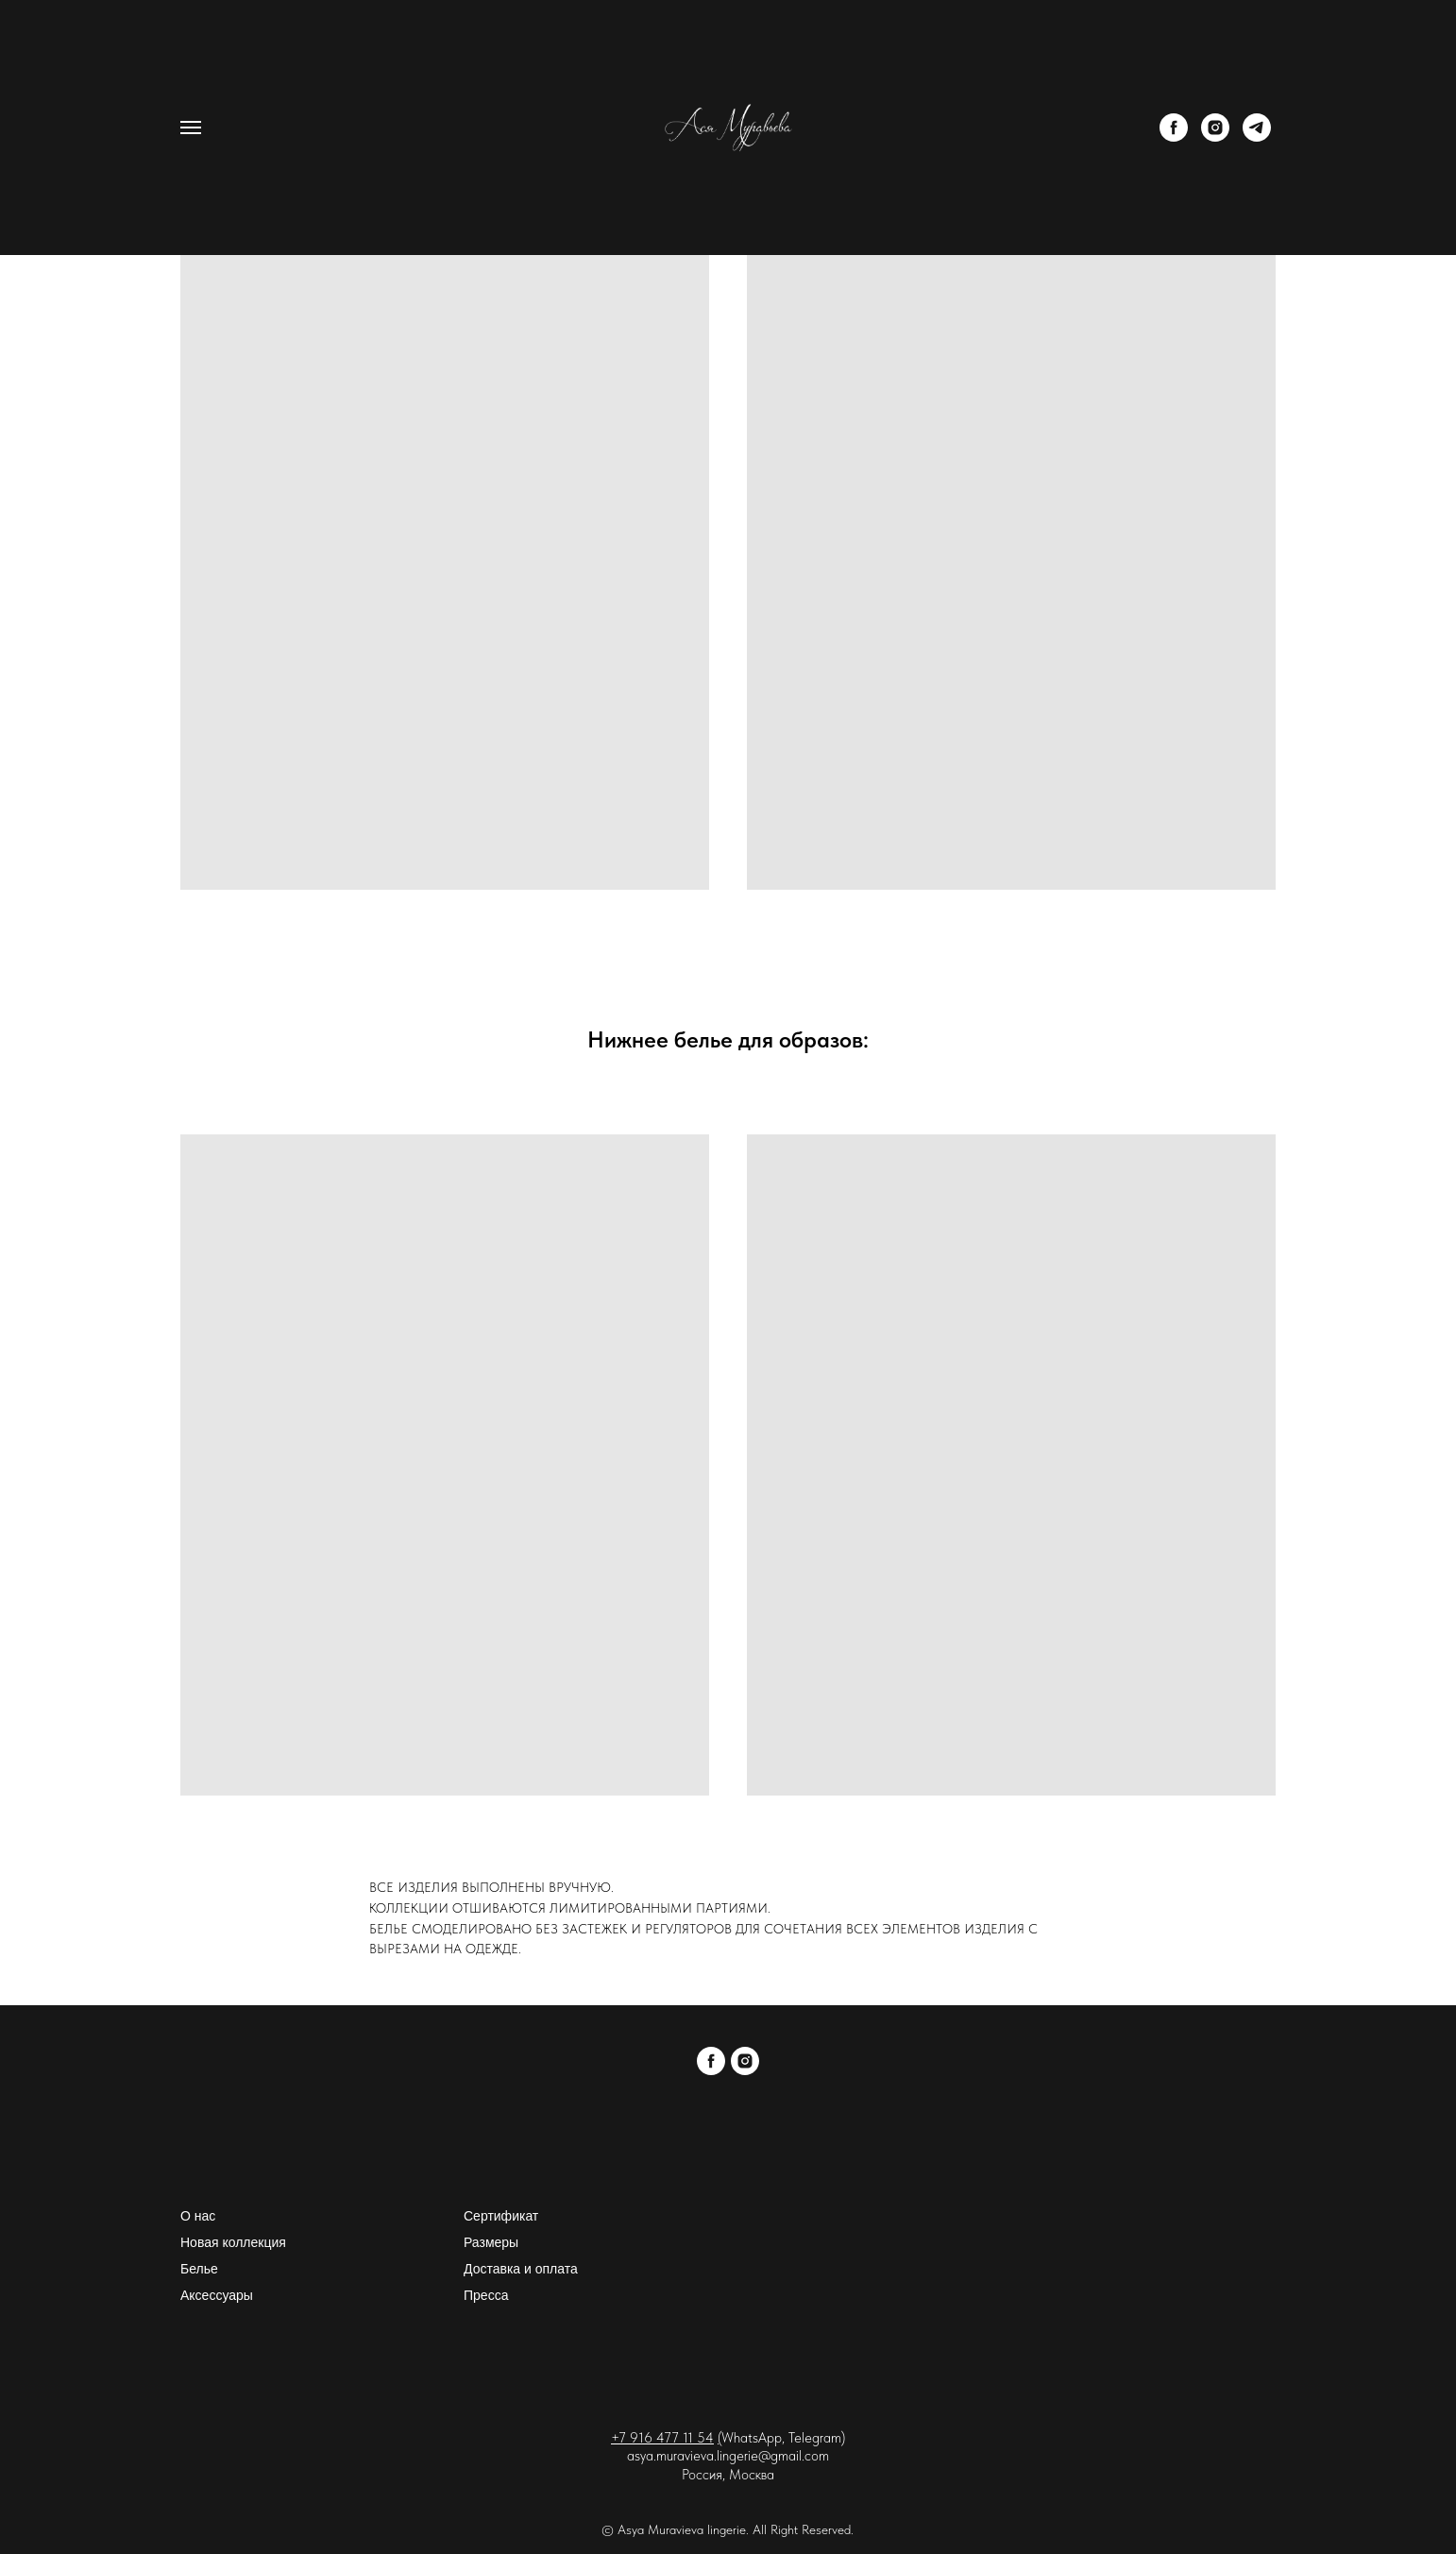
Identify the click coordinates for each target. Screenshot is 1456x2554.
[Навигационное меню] (190, 127)
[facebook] (1174, 136)
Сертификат (501, 2215)
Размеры (491, 2242)
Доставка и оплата (521, 2268)
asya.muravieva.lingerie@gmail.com (728, 2455)
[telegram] (1257, 136)
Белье (199, 2268)
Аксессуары (216, 2295)
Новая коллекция (233, 2242)
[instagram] (1215, 136)
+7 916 (633, 2437)
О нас (197, 2215)
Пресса (486, 2295)
